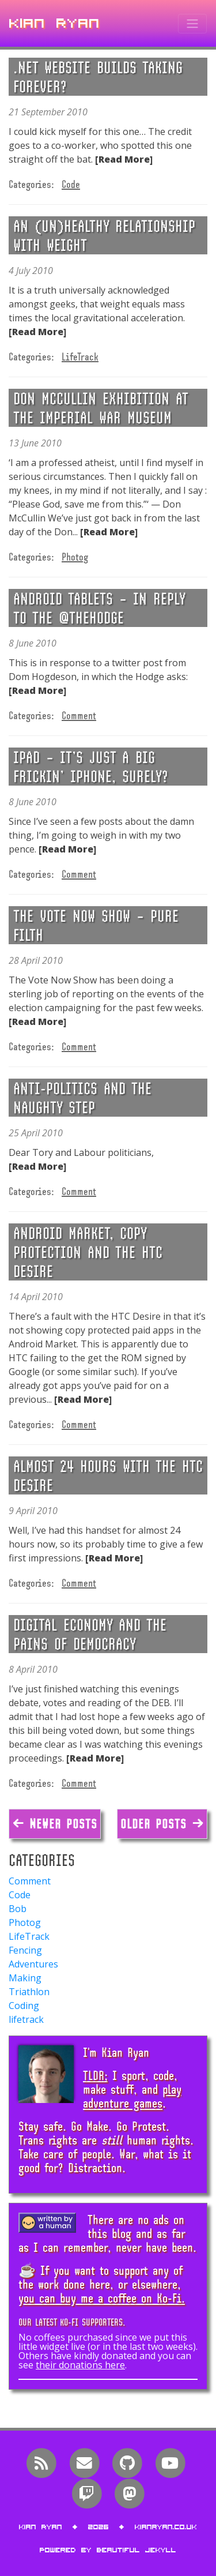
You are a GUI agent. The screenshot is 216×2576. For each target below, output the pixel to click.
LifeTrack (80, 356)
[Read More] (124, 159)
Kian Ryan (54, 23)
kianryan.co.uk (166, 2527)
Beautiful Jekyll (136, 2550)
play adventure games (132, 2096)
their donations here (80, 2365)
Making (25, 1978)
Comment (79, 715)
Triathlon (29, 1991)
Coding (24, 2005)
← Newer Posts (54, 1823)
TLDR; (95, 2075)
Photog (75, 557)
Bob (17, 1908)
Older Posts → (162, 1823)
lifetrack (26, 2019)
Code (71, 184)
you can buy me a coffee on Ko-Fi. (101, 2297)
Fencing (25, 1950)
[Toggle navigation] (192, 23)
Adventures (33, 1964)
